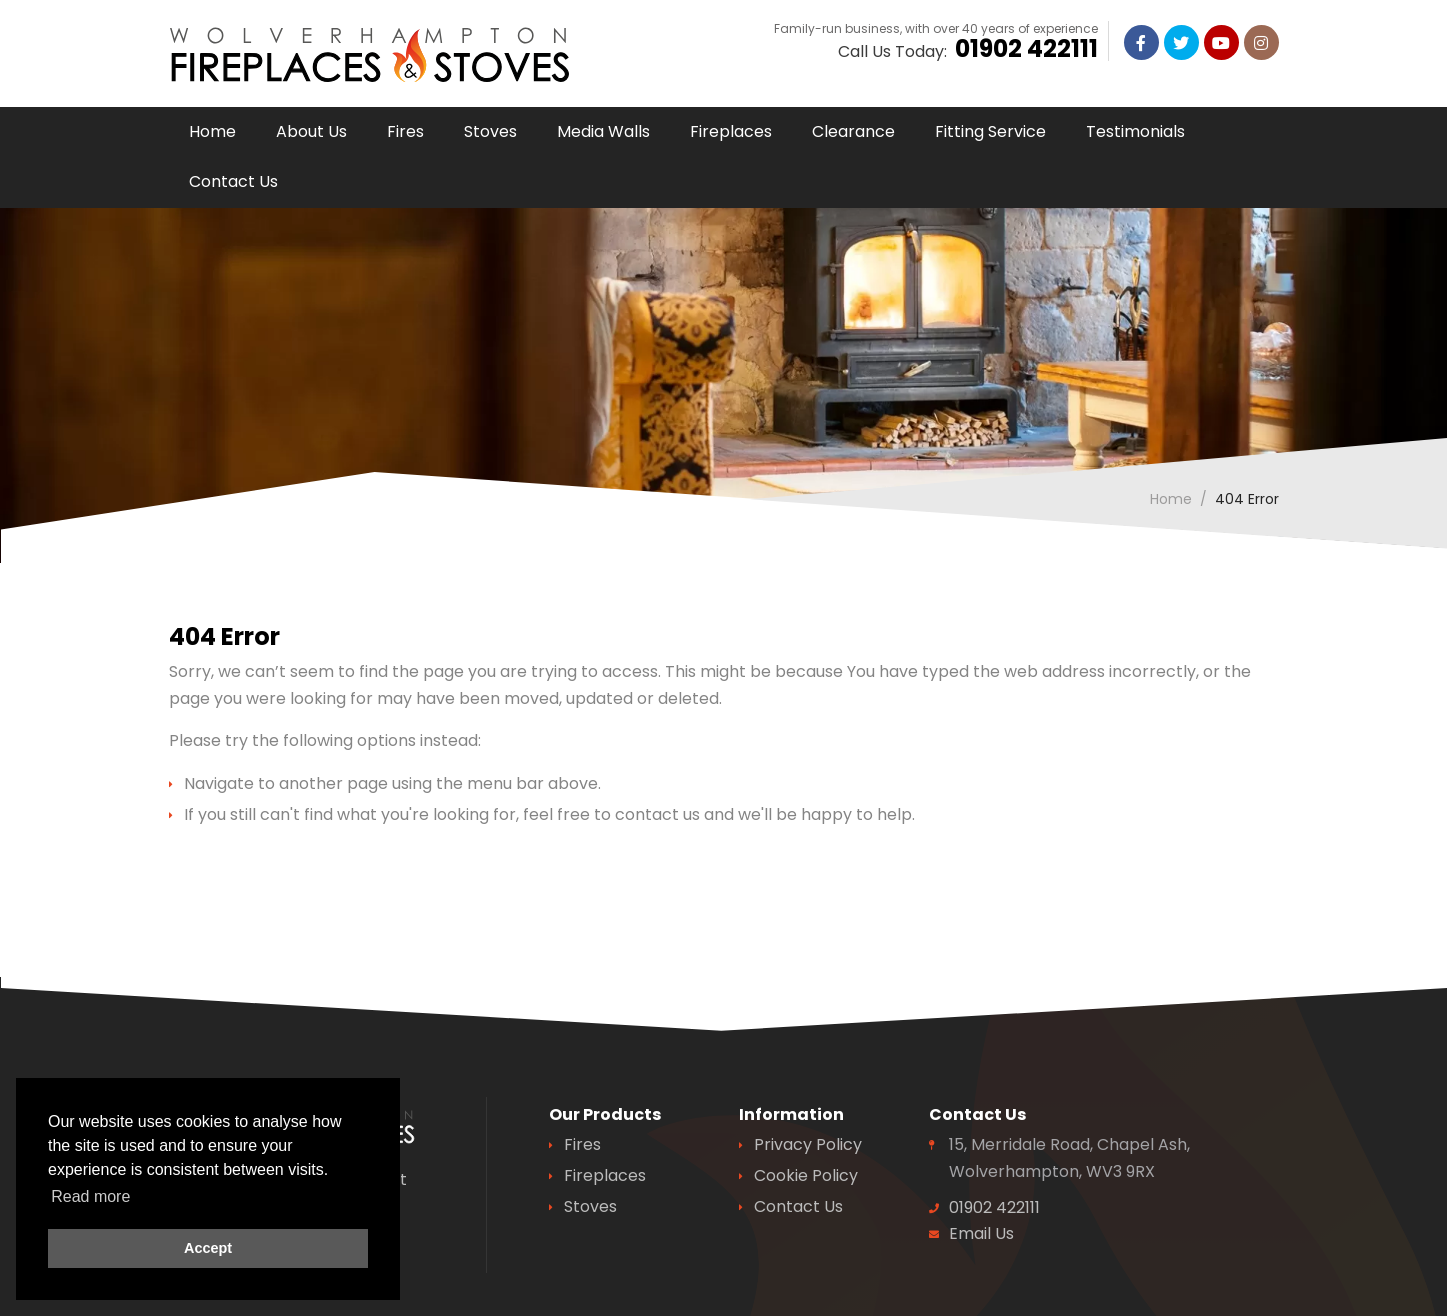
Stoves (490, 131)
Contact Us (233, 181)
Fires (405, 131)
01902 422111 (1026, 57)
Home (212, 131)
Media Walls (603, 131)
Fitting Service (990, 131)
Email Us (981, 1233)
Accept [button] (208, 1248)
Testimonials (1135, 131)
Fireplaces (731, 131)
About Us (311, 131)
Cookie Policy (806, 1175)
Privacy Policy (808, 1144)
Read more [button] (90, 1196)
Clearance (853, 131)
